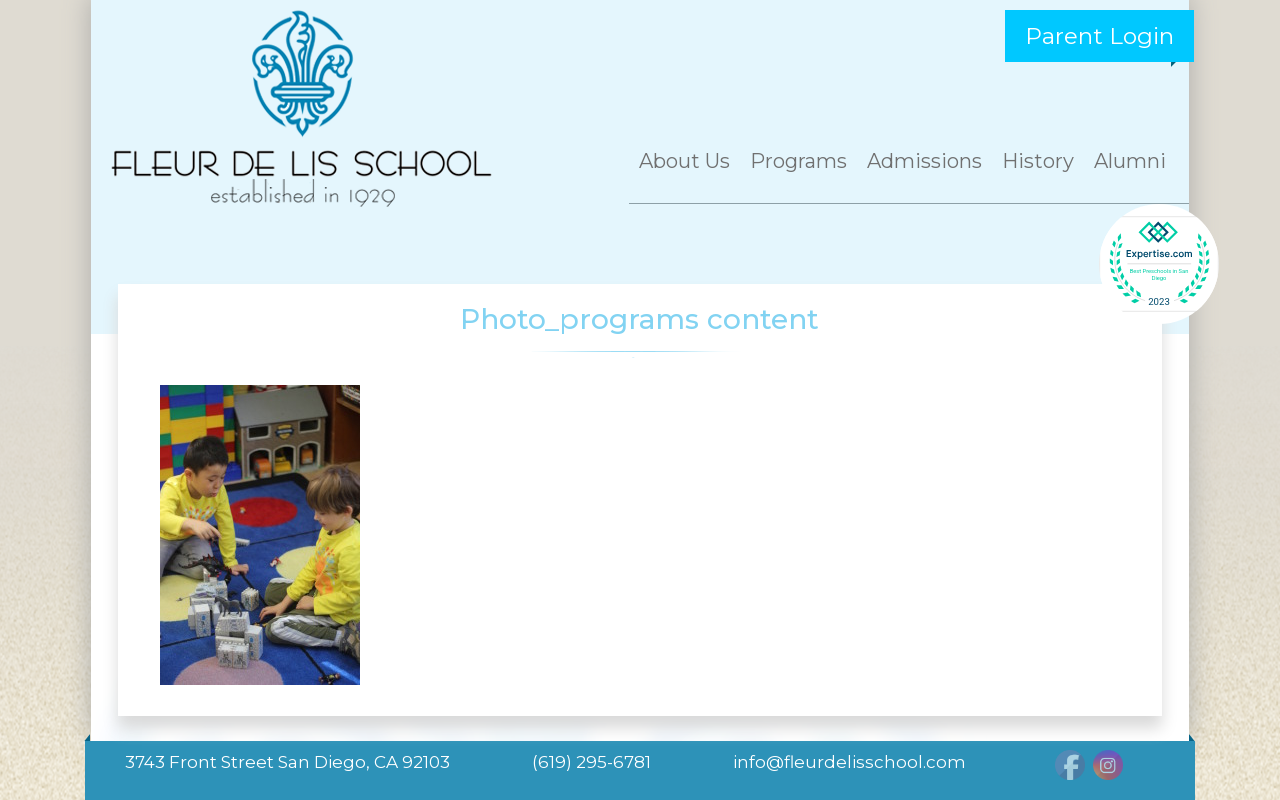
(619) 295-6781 (591, 762)
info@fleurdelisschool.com (849, 762)
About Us (684, 161)
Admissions (924, 161)
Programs (798, 161)
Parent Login (1099, 36)
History (1038, 161)
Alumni (1130, 161)
